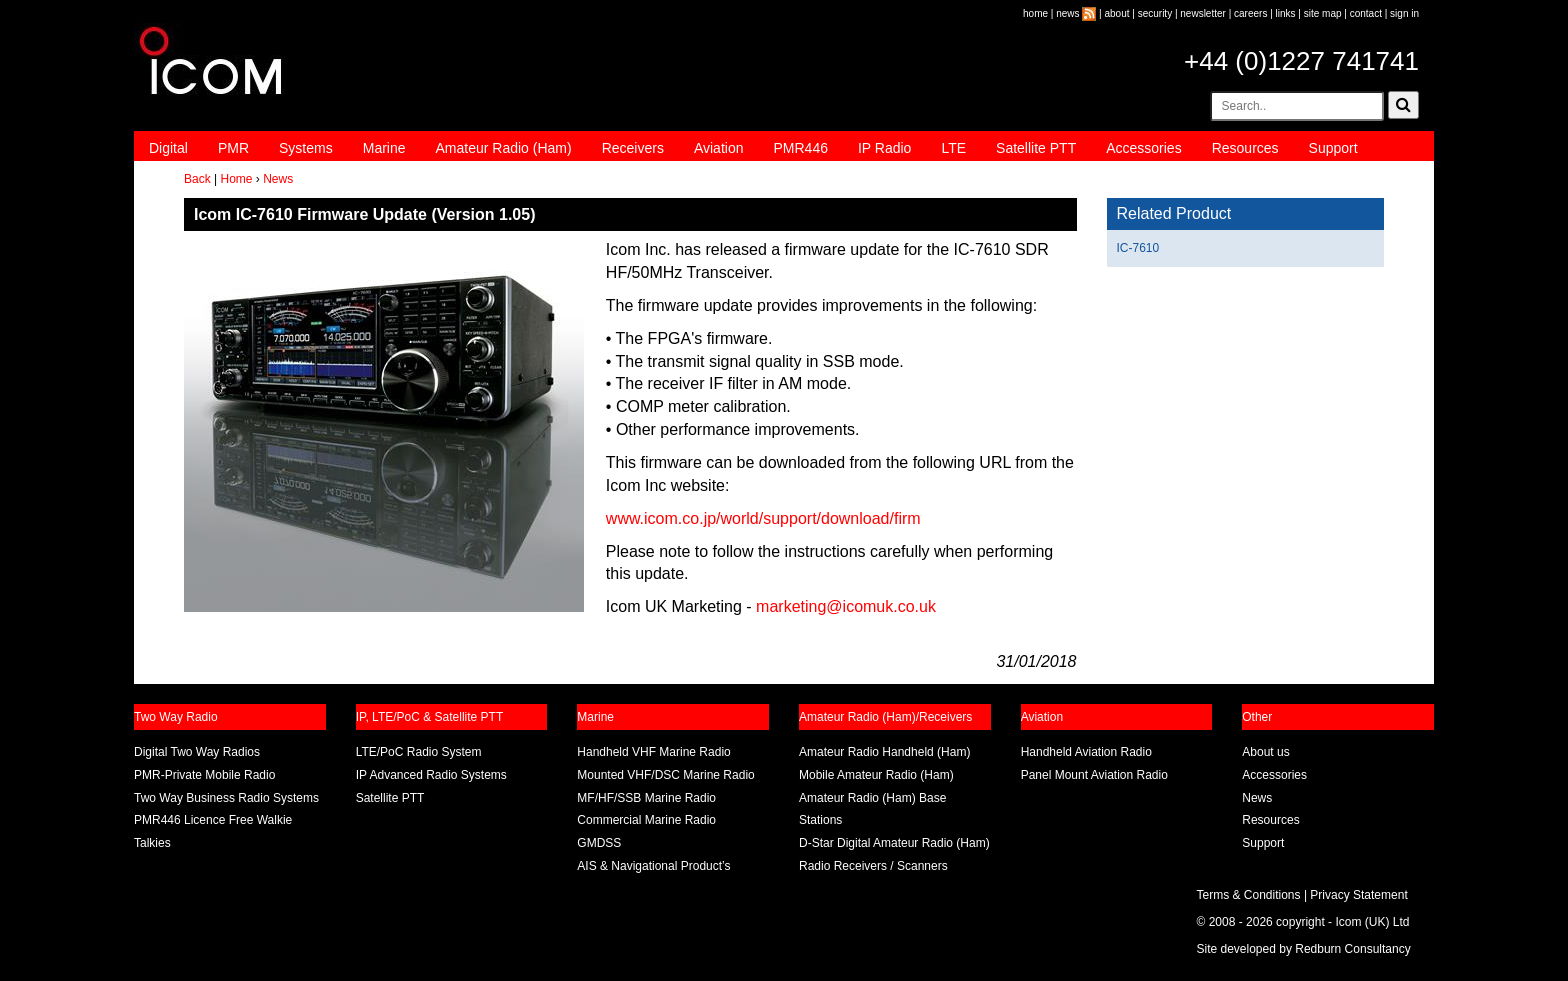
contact (1366, 13)
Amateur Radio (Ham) (504, 148)
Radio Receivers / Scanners (873, 866)
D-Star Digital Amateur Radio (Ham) (894, 843)
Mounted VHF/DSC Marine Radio (665, 775)
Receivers (633, 148)
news (1067, 13)
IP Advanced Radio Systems (431, 775)
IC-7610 (1138, 248)
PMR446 (800, 148)
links (1286, 13)
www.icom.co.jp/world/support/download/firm (763, 518)
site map (1323, 13)
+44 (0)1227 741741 (1301, 61)
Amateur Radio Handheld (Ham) (884, 752)
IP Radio (884, 148)
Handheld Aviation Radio (1086, 752)
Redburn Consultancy (1352, 949)
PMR (233, 148)
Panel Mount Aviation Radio (1094, 775)
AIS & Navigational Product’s (653, 866)
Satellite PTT (1036, 148)
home (1035, 13)
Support (1333, 148)
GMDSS (599, 843)
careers (1250, 13)
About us (1265, 752)
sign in (1404, 13)
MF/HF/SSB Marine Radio (646, 798)
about (1117, 13)
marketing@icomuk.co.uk (846, 606)
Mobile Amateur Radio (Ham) (876, 775)
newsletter (1203, 13)
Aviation (719, 148)
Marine (384, 148)
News (278, 179)
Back (197, 179)
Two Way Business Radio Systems (226, 798)
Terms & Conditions (1249, 895)
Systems (306, 148)
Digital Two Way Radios (197, 752)
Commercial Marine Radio (646, 820)
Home (236, 179)
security (1155, 13)
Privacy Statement (1358, 895)
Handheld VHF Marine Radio (653, 752)
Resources (1245, 148)
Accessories (1143, 148)
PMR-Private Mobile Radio (204, 775)
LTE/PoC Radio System (419, 752)
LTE (953, 148)
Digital (168, 148)
